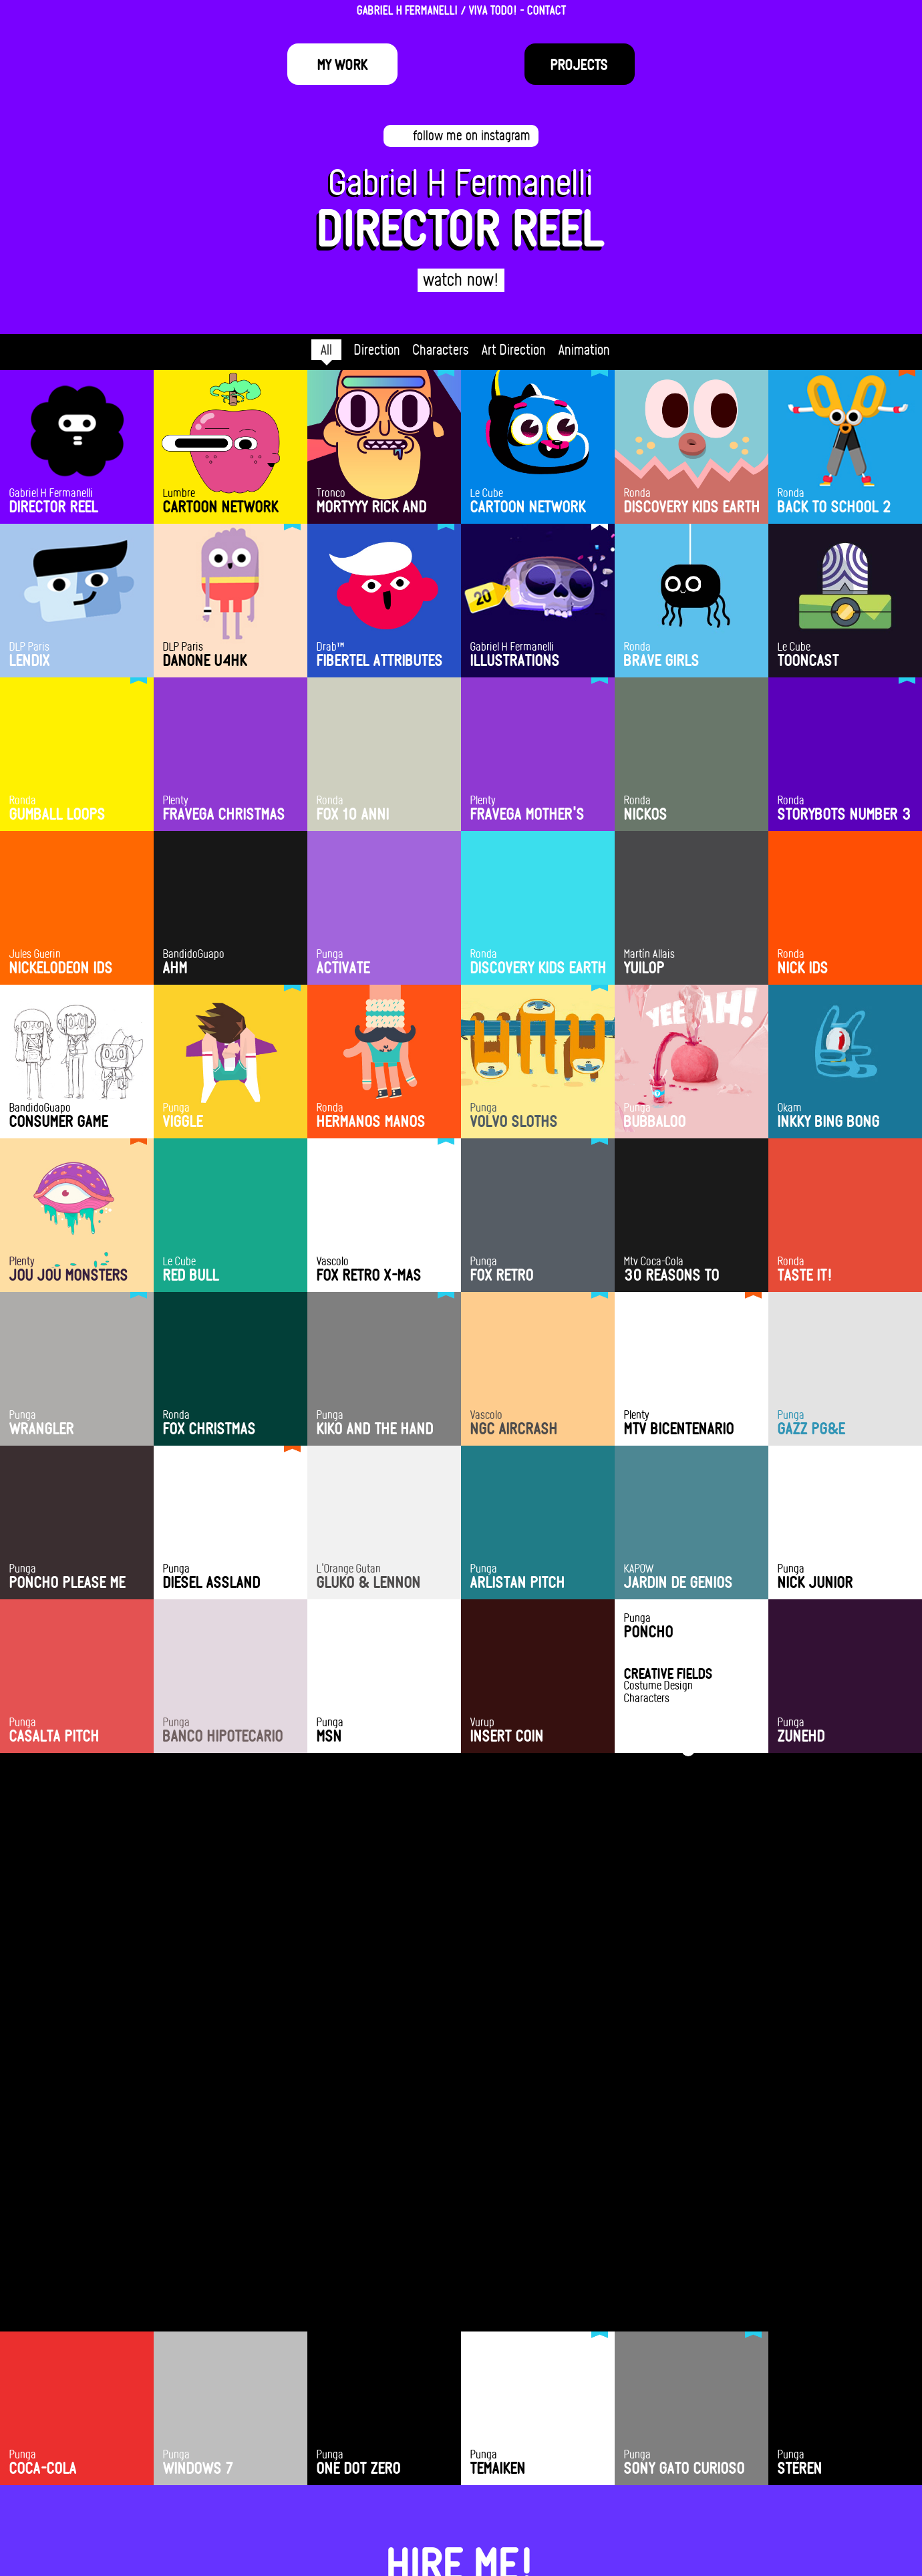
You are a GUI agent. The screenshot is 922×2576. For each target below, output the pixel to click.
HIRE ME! (461, 2453)
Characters (441, 349)
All (326, 349)
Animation (584, 349)
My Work (342, 64)
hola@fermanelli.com (461, 2488)
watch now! (461, 279)
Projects (579, 64)
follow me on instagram (471, 135)
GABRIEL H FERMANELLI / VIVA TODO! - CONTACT (461, 9)
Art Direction (514, 349)
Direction (377, 349)
